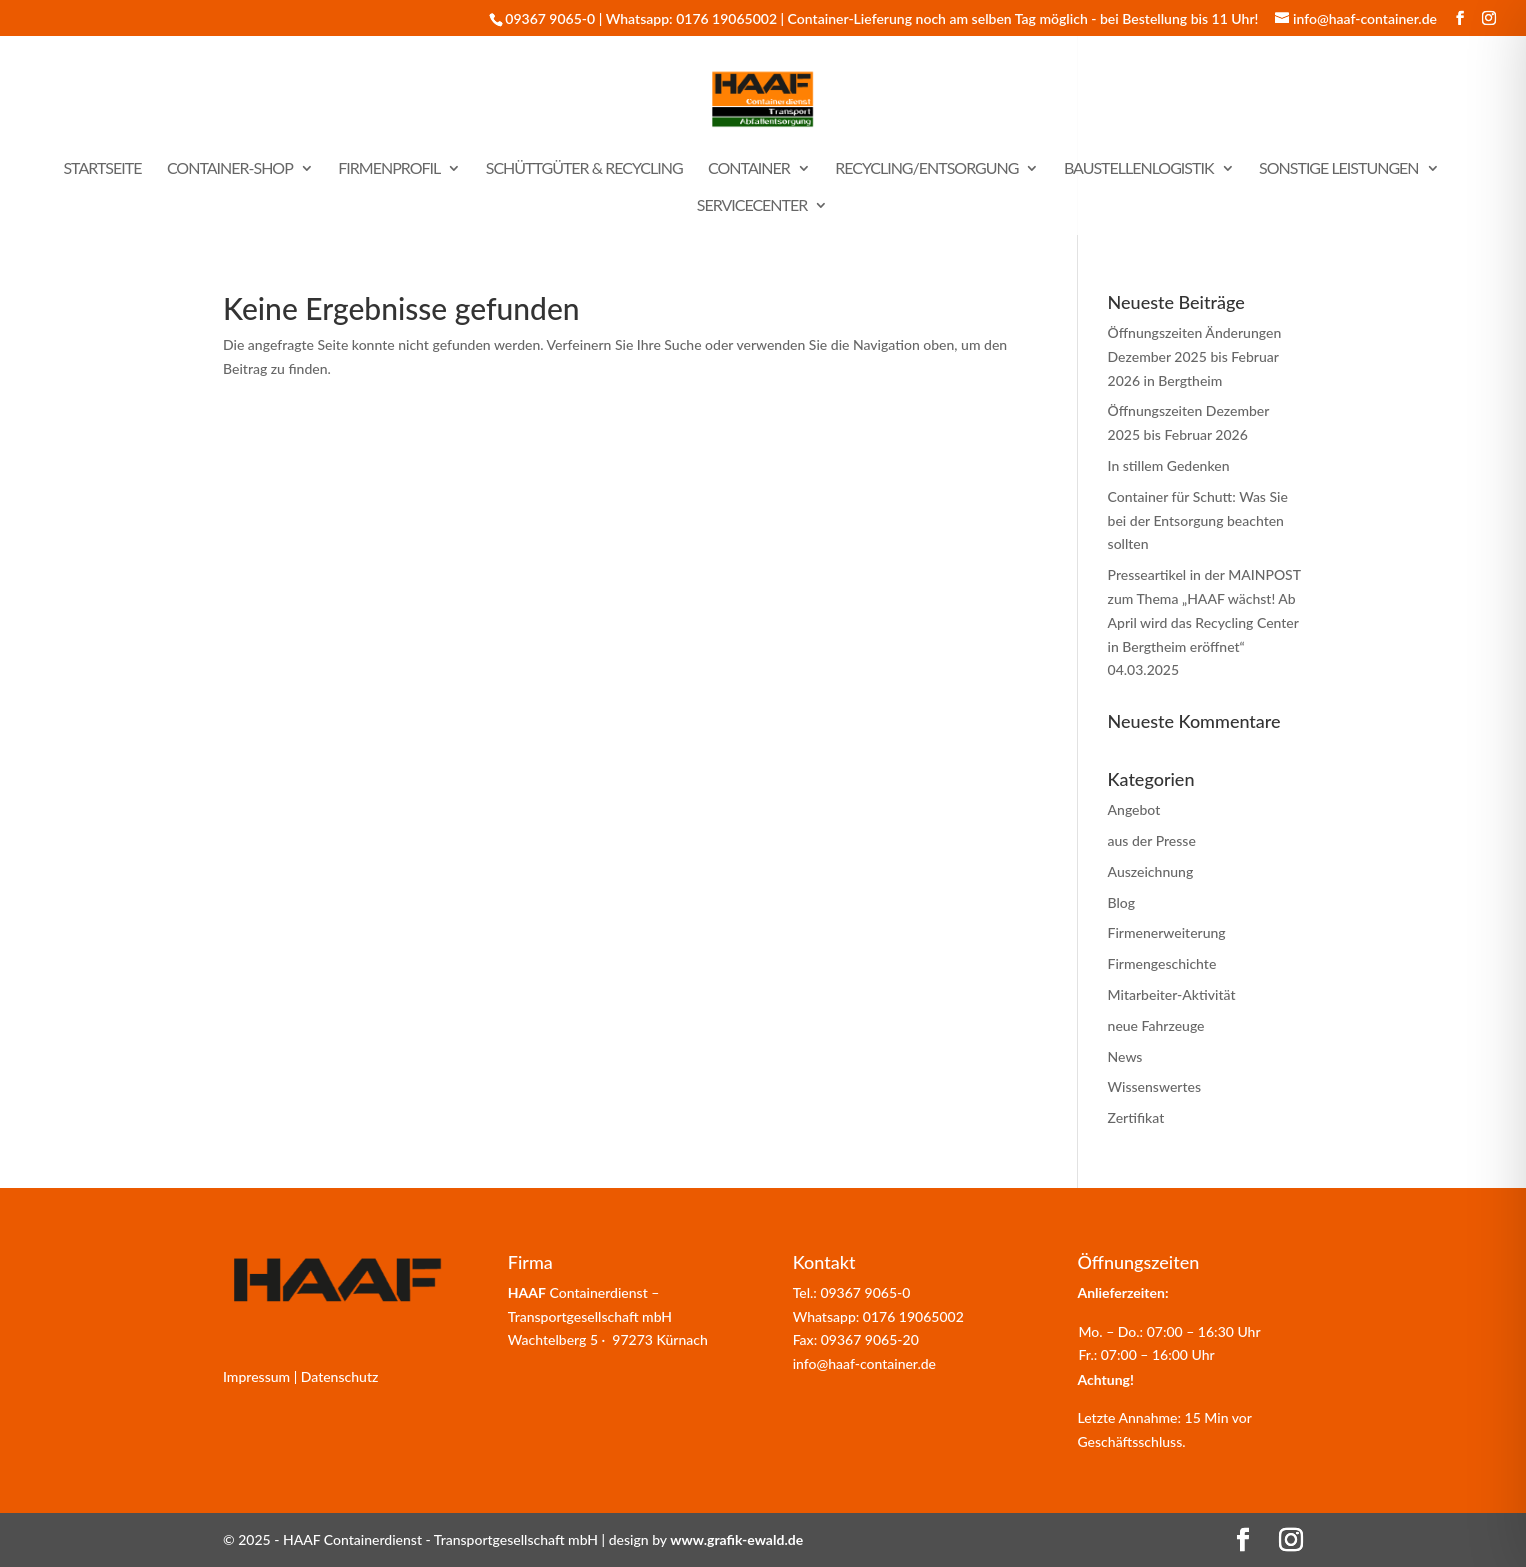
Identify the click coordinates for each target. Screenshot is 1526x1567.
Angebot (1134, 809)
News (1125, 1056)
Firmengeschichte (1162, 963)
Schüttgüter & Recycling (584, 169)
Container (749, 169)
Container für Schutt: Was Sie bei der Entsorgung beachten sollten (1198, 520)
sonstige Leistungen (1339, 169)
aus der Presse (1152, 840)
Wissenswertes (1154, 1086)
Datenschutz (340, 1376)
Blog (1122, 902)
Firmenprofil (389, 169)
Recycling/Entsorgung (926, 169)
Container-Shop (230, 169)
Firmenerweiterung (1167, 932)
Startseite (102, 169)
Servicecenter (752, 206)
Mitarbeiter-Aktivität (1172, 994)
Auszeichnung (1151, 871)
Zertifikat (1136, 1117)
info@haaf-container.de (864, 1363)
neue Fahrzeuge (1156, 1025)
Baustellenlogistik (1139, 169)
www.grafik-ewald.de (736, 1539)
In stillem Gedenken (1169, 465)
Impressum (256, 1376)
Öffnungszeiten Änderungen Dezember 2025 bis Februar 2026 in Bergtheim (1195, 356)
